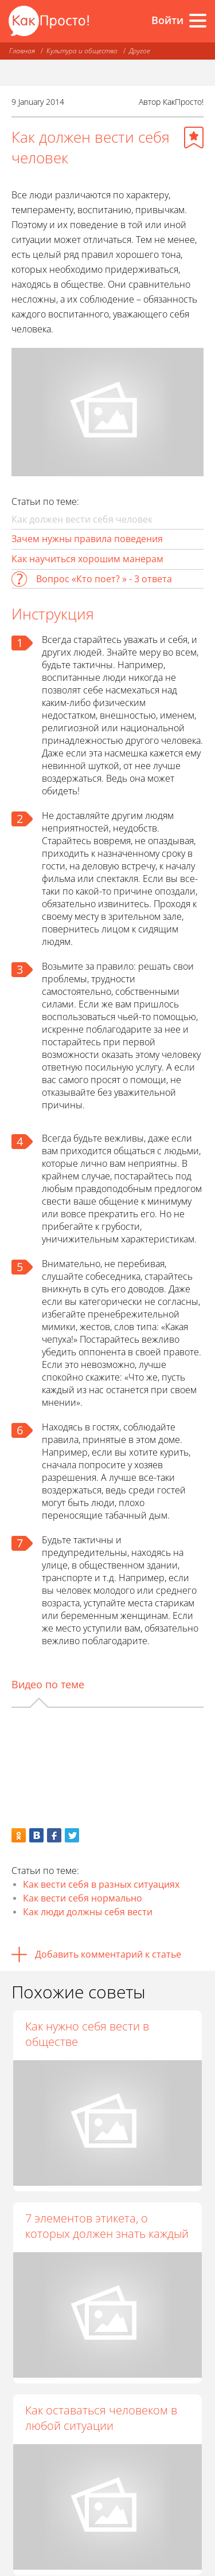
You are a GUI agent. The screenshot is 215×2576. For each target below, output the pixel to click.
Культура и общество (82, 51)
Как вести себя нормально (82, 1898)
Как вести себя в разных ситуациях (101, 1884)
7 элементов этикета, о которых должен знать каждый (107, 2225)
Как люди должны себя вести (88, 1911)
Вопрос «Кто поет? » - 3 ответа (104, 579)
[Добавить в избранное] (194, 137)
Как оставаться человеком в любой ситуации (101, 2417)
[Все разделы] (197, 21)
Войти (167, 20)
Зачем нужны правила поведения (87, 538)
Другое (139, 51)
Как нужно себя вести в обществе (87, 2033)
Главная (22, 51)
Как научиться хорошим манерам (87, 558)
